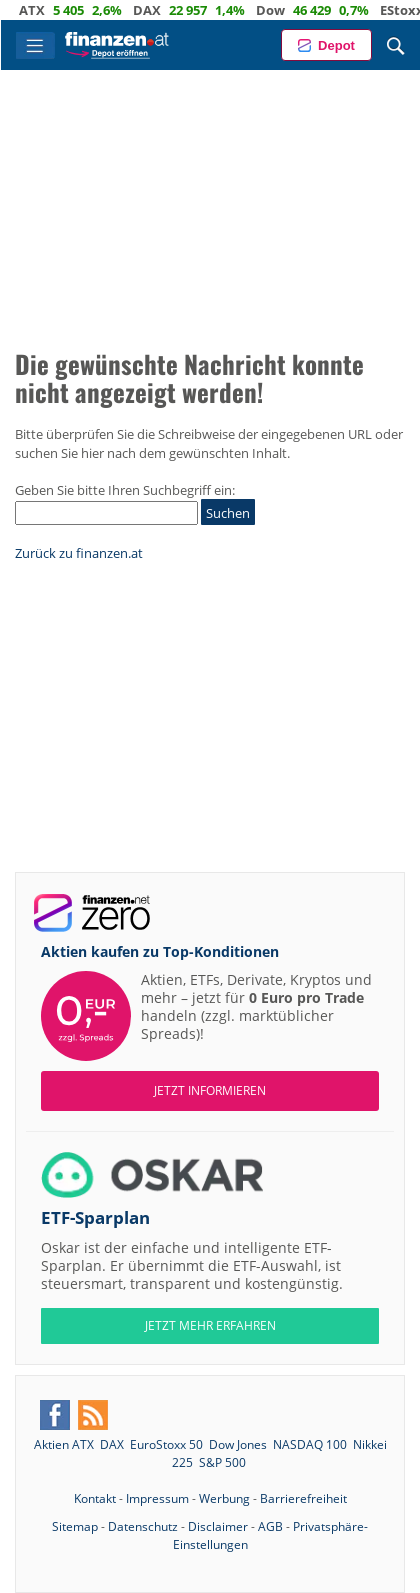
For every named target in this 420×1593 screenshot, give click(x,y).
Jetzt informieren (210, 1090)
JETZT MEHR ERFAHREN (210, 1325)
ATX (50, 10)
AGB (270, 1526)
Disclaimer (218, 1526)
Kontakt (95, 1498)
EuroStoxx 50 (166, 1444)
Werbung (224, 1498)
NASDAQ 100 (310, 1444)
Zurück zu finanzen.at (79, 553)
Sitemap (75, 1526)
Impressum (157, 1498)
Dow (288, 10)
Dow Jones (238, 1444)
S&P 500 (222, 1462)
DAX (165, 10)
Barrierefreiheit (303, 1498)
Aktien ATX (64, 1444)
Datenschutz (143, 1526)
